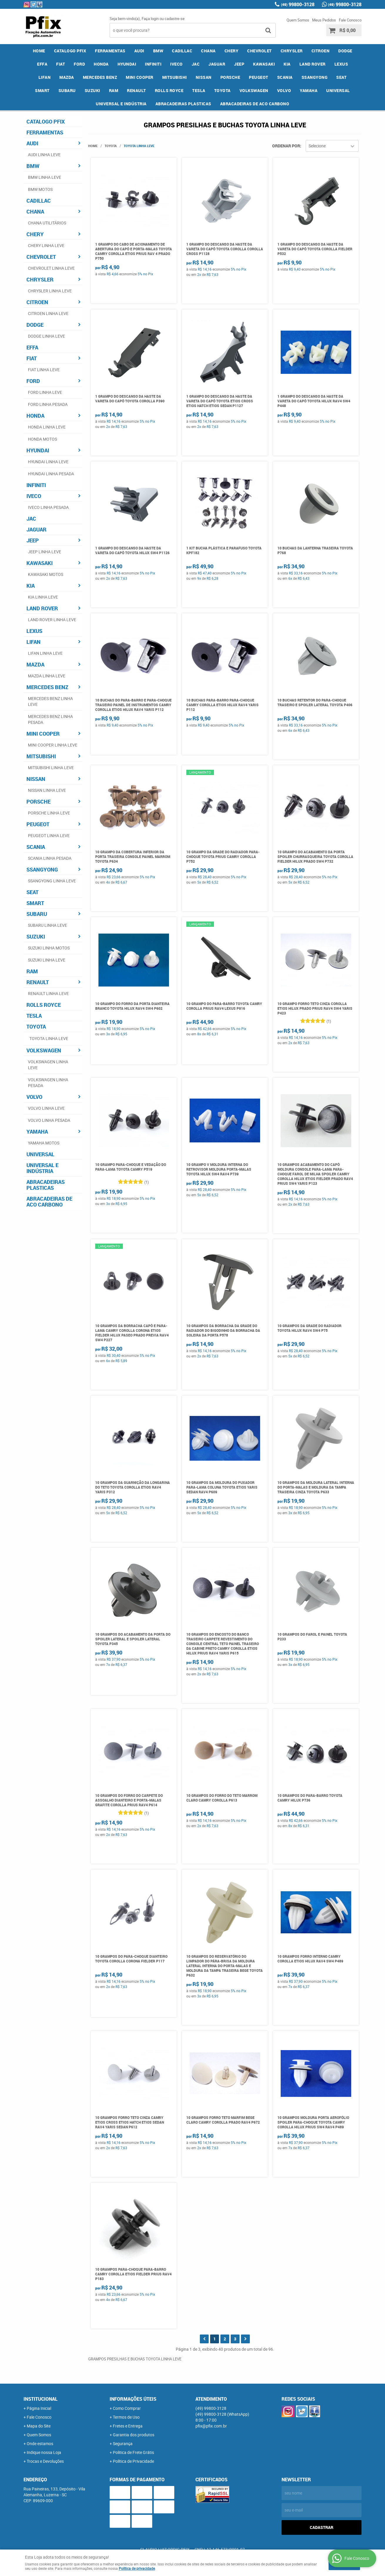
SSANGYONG (315, 77)
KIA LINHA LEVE (43, 597)
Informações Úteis (133, 2399)
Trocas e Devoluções (45, 2461)
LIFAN (44, 77)
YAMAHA (308, 90)
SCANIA (285, 77)
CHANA (208, 51)
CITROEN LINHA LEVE (48, 313)
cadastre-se (175, 18)
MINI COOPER (139, 77)
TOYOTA (222, 90)
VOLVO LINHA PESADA (49, 1120)
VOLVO (284, 90)
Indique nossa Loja (44, 2452)
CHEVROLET (259, 51)
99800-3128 (297, 4)
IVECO (176, 64)
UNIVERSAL (338, 90)
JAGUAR (216, 64)
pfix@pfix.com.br (211, 2426)
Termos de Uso (126, 2417)
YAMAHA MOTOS (43, 1143)
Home (39, 51)
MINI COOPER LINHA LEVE (52, 745)
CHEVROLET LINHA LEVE (51, 268)
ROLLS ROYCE (169, 90)
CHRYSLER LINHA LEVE (50, 291)
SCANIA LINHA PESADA (49, 858)
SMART (42, 90)
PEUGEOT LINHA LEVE (49, 835)
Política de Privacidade (133, 2461)
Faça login (150, 18)
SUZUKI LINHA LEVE (46, 960)
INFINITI (153, 64)
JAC (196, 64)
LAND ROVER (312, 64)
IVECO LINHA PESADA (48, 507)
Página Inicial (39, 2408)
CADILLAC (182, 51)
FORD (79, 64)
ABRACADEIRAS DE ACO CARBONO (254, 103)
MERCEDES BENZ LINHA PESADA (50, 719)
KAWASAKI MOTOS (45, 574)
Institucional (41, 2399)
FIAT (60, 64)
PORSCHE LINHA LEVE (49, 813)
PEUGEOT (258, 77)
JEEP (239, 64)
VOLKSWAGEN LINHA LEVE (48, 1064)
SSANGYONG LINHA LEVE (52, 881)
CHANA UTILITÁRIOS (47, 223)
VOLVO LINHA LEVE (46, 1108)
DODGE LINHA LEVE (46, 336)
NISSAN (204, 77)
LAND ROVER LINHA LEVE (52, 619)
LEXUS (341, 64)
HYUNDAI (127, 64)
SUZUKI (92, 90)
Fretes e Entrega (128, 2426)
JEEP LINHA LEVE (44, 551)
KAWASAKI (264, 64)
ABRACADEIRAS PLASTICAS (183, 103)
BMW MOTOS (40, 189)
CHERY (232, 51)
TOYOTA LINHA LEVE (48, 1038)
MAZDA (66, 77)
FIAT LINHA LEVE (44, 369)
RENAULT (136, 90)
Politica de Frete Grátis (133, 2452)
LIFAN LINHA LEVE (45, 653)
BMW (158, 51)
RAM (113, 90)
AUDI (139, 51)
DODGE (345, 51)
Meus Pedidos (324, 20)
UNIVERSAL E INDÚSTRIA (121, 103)
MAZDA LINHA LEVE (46, 676)
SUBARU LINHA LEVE (47, 925)
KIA (287, 64)
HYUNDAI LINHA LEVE (48, 461)
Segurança (123, 2443)
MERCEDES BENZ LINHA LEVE (50, 701)
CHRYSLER (292, 51)
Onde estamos (40, 2443)
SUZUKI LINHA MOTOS (49, 948)
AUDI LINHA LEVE (44, 154)
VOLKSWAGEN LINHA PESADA (48, 1082)
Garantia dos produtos (133, 2434)
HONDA (101, 64)
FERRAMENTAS (110, 51)
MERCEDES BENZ (100, 77)
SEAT (341, 77)
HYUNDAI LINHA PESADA (51, 473)
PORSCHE (230, 77)
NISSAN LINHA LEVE (47, 790)
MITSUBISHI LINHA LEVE (51, 767)
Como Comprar (127, 2408)
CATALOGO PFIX (70, 51)
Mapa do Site (39, 2426)
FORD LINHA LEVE (45, 392)
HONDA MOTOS (42, 439)
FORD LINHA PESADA (48, 404)
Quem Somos (298, 20)
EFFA (42, 64)
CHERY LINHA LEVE (46, 245)
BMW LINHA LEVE (44, 177)
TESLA (198, 90)
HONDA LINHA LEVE (47, 427)
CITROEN (321, 51)
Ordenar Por (286, 146)
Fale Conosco (350, 20)
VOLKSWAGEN (254, 90)
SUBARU (67, 90)
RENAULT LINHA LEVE (48, 993)
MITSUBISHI (174, 77)
